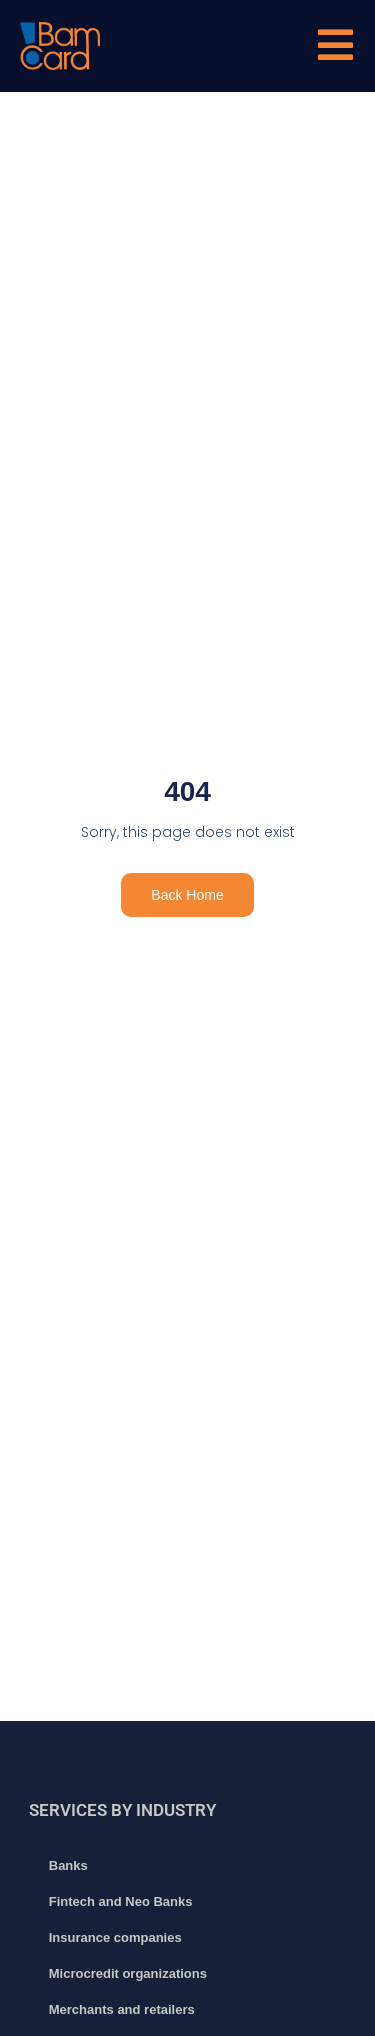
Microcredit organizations (128, 1973)
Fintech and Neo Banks (121, 1901)
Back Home (187, 895)
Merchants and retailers (122, 2009)
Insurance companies (115, 1937)
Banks (68, 1865)
